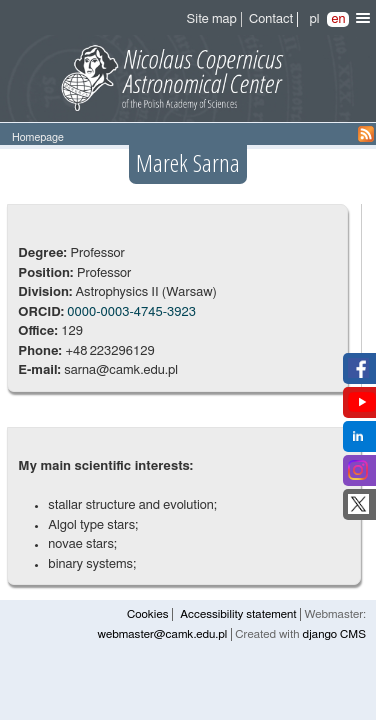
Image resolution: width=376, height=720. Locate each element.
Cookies (147, 614)
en (338, 19)
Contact (271, 19)
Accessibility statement (238, 614)
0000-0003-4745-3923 (131, 312)
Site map (212, 19)
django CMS (334, 634)
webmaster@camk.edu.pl (163, 634)
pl (314, 19)
